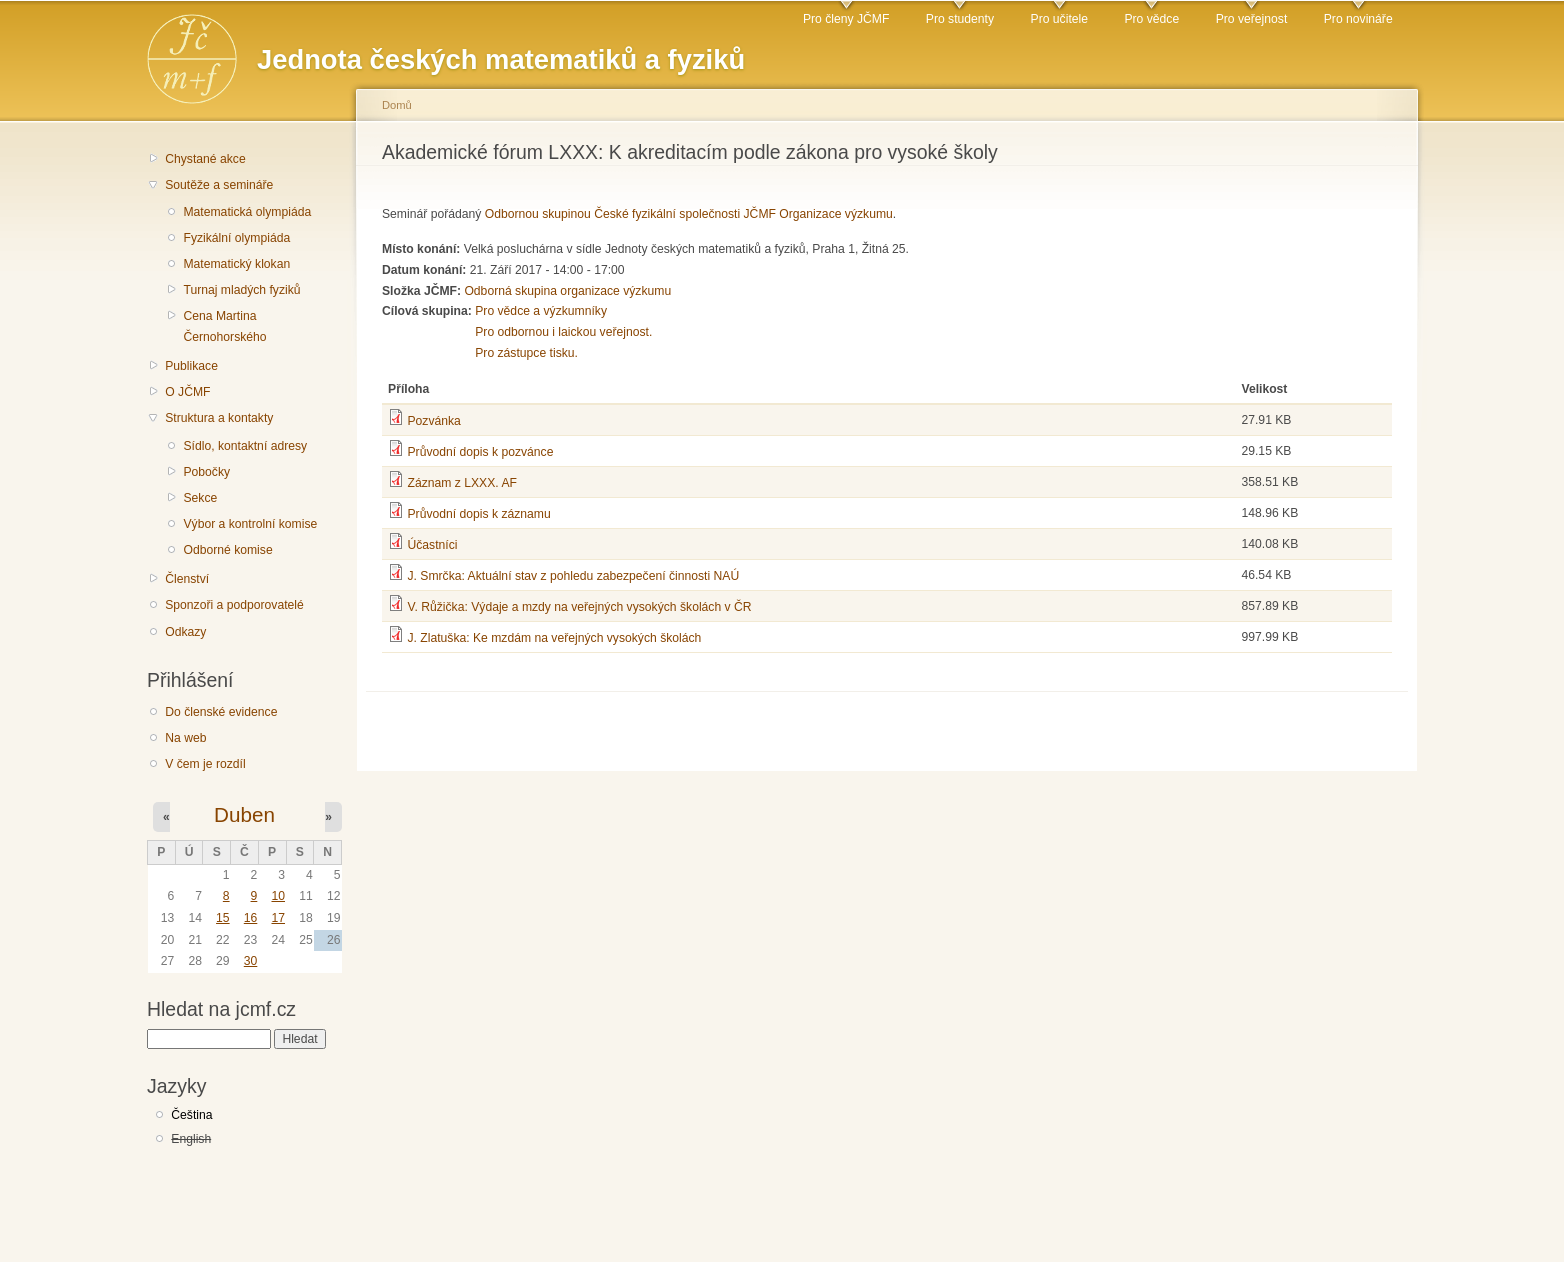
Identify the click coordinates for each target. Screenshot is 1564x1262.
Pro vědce (1151, 19)
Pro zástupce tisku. (526, 353)
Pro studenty (960, 19)
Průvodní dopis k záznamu (478, 514)
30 (251, 961)
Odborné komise (227, 550)
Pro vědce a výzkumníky (541, 311)
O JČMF (187, 392)
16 (251, 918)
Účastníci (432, 545)
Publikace (191, 366)
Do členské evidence (221, 712)
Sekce (200, 498)
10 (278, 896)
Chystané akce (205, 159)
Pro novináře (1358, 19)
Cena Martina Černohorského (224, 326)
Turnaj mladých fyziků (241, 290)
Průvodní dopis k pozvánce (480, 452)
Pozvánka (433, 421)
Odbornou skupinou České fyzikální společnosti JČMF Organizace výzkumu (689, 214)
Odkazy (185, 632)
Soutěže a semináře (219, 185)
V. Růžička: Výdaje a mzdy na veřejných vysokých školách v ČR (579, 607)
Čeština (191, 1115)
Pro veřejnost (1252, 19)
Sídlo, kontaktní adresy (245, 446)
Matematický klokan (236, 264)
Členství (187, 579)
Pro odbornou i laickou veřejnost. (563, 332)
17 (278, 918)
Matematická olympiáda (247, 212)
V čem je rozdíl (205, 764)
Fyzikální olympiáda (236, 238)
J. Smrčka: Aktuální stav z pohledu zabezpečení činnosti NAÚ (573, 576)
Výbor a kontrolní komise (250, 524)
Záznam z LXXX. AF (461, 483)
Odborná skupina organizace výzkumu (567, 291)
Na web (185, 738)
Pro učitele (1059, 19)
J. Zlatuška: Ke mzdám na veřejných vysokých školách (554, 638)
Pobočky (206, 472)
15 (223, 918)
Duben (244, 814)
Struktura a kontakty (219, 418)
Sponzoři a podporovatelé (234, 605)
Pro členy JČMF (846, 19)
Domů (397, 105)
